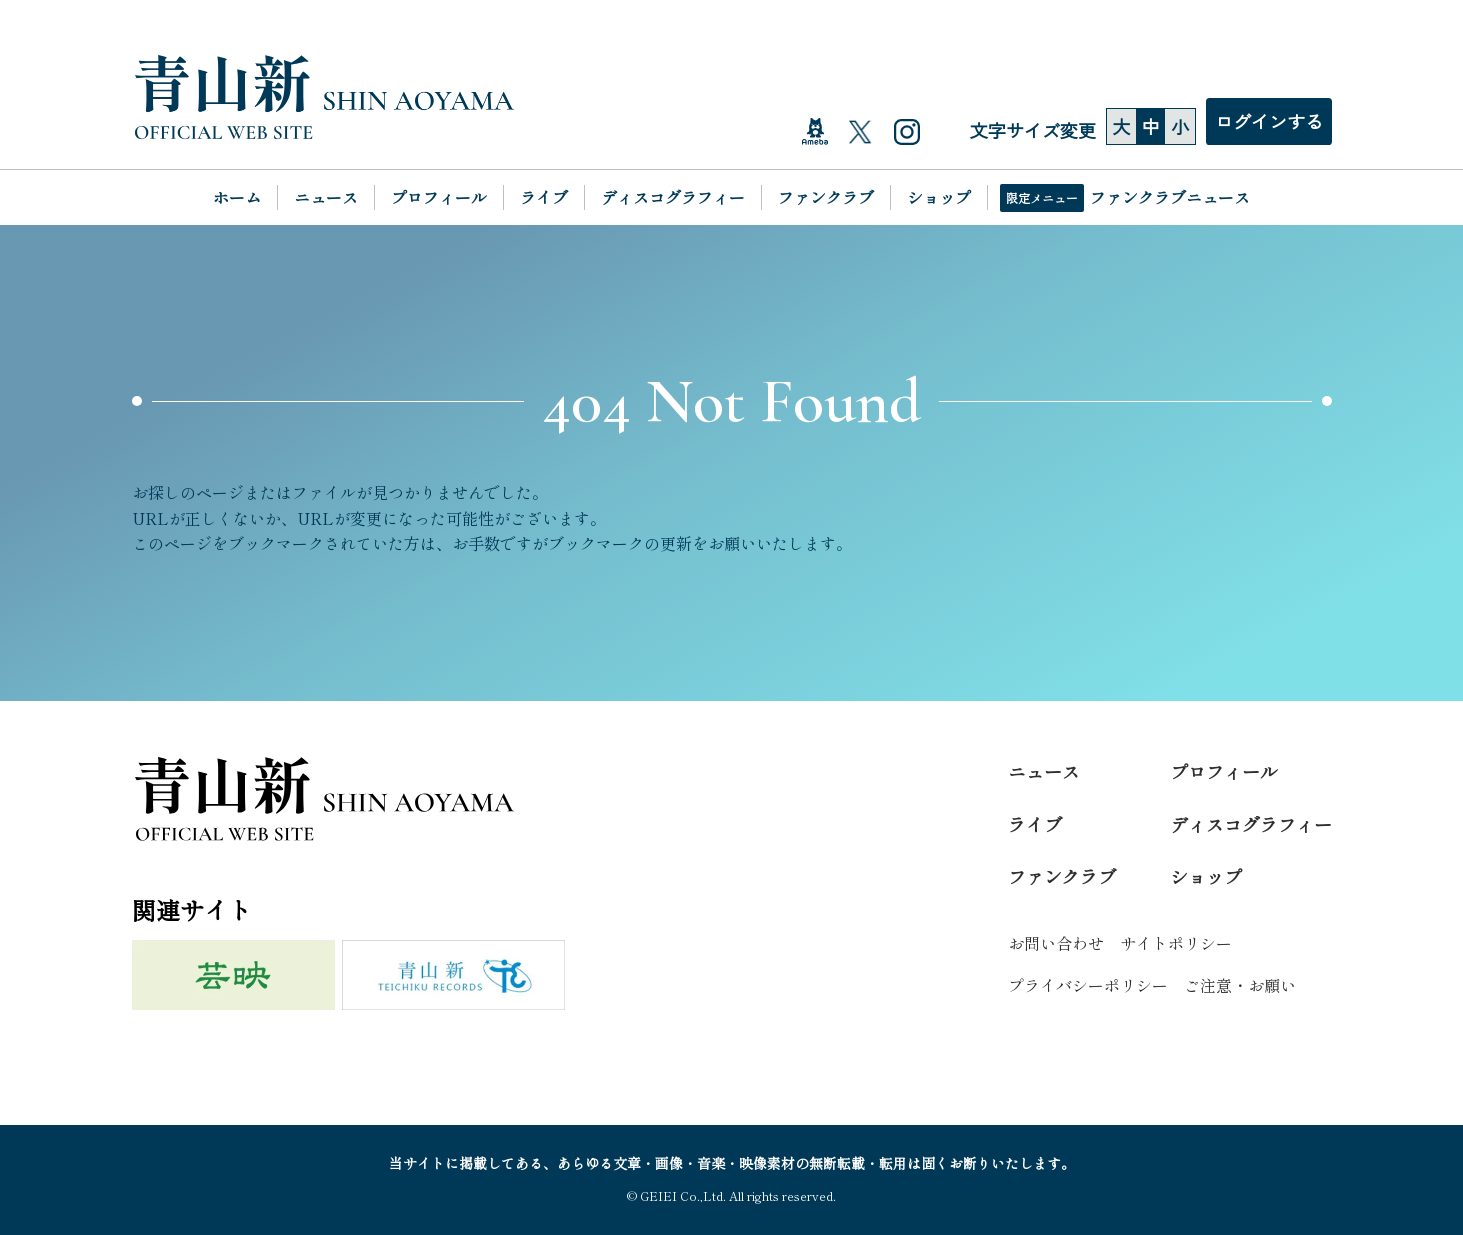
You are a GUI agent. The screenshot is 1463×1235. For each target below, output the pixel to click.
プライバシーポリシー (1088, 985)
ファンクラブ (826, 197)
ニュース (326, 197)
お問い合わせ (1056, 943)
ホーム (237, 197)
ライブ (544, 197)
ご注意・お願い (1240, 985)
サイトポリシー (1176, 943)
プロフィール (439, 197)
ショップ (939, 197)
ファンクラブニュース (1170, 197)
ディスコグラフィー (673, 197)
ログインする (1269, 121)
